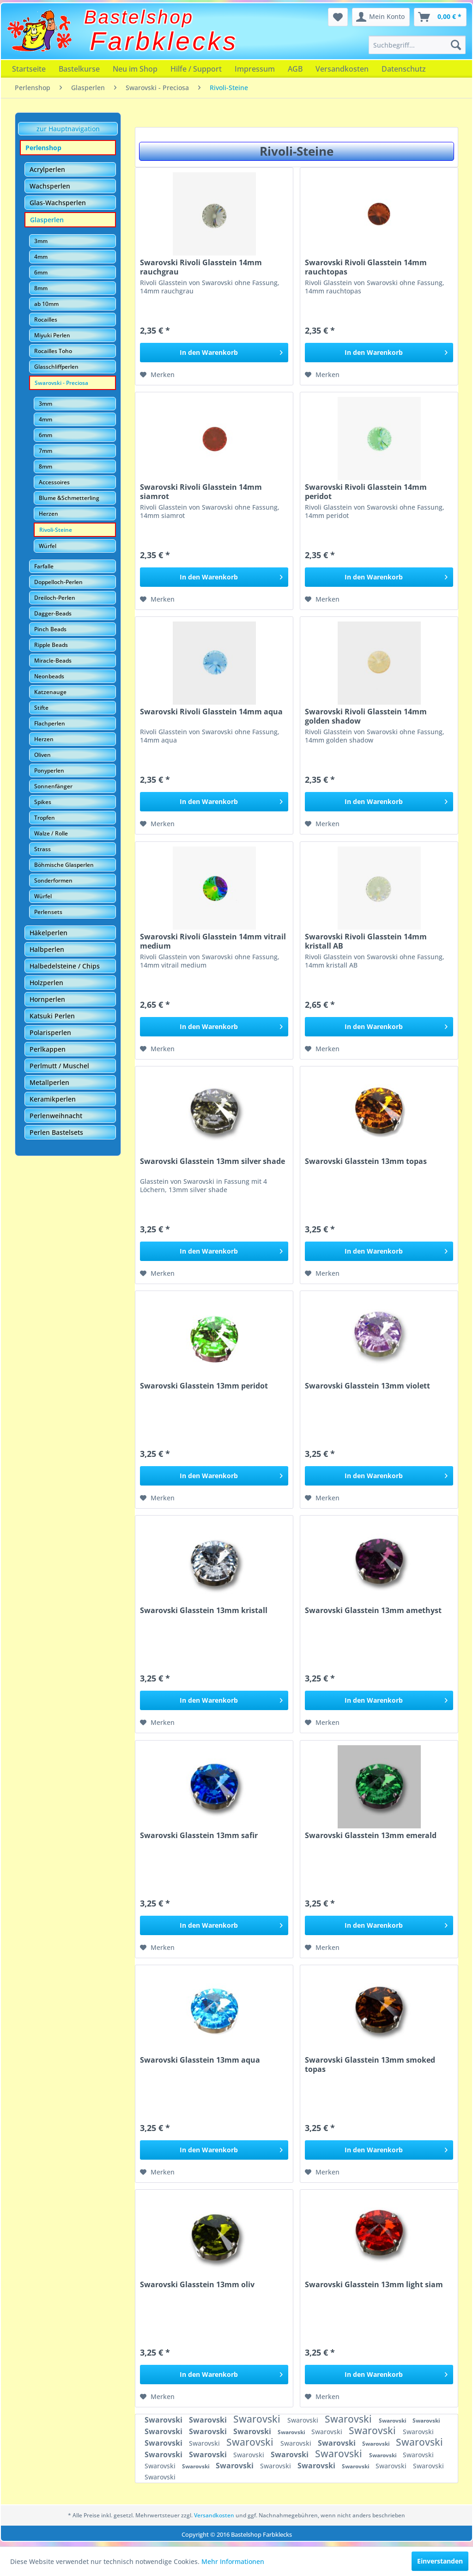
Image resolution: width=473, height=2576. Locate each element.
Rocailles (45, 319)
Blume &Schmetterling (69, 498)
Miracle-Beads (53, 660)
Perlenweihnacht (56, 1115)
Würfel (47, 546)
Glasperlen (47, 219)
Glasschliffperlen (56, 367)
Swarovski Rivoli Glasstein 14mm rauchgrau (201, 267)
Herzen (48, 514)
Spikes (42, 802)
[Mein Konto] (381, 17)
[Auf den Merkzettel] (157, 374)
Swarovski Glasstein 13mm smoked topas (370, 2064)
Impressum (255, 69)
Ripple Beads (51, 645)
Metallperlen (49, 1082)
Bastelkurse (79, 69)
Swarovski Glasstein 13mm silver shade (212, 1161)
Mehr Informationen (232, 2561)
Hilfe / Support (196, 69)
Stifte (41, 708)
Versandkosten (342, 69)
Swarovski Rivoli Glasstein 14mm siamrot (201, 491)
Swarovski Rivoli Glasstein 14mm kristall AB (366, 941)
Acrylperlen (47, 169)
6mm (41, 272)
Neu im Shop (135, 69)
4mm (41, 257)
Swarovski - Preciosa (61, 383)
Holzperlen (46, 982)
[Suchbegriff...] (417, 45)
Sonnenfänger (53, 786)
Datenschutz (404, 69)
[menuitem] (417, 45)
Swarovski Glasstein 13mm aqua (200, 2060)
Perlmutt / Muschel (59, 1065)
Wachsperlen (50, 186)
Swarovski (164, 2420)
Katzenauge (50, 692)
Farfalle (44, 566)
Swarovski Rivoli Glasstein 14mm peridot (366, 491)
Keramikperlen (53, 1099)
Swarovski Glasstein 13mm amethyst (373, 1610)
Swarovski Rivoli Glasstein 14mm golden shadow (366, 716)
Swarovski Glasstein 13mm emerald (371, 1835)
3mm (41, 241)
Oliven (42, 755)
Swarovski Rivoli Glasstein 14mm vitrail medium (213, 941)
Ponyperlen (49, 770)
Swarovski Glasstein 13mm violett (367, 1386)
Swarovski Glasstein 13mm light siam (374, 2285)
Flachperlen (49, 723)
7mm (45, 451)
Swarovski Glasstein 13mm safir (199, 1835)
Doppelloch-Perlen (58, 582)
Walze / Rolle (51, 833)
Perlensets (48, 912)
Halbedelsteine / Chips (65, 966)
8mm (41, 288)
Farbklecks (164, 41)
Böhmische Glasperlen (64, 865)
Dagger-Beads (53, 613)
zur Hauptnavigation (68, 128)
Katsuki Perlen (52, 1015)
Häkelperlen (48, 932)
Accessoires (54, 482)
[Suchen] (456, 45)
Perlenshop (43, 147)
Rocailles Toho (53, 351)
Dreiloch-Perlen (54, 598)
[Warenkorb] (440, 17)
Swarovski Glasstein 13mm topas (366, 1161)
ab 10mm (46, 304)
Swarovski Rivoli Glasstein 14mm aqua (211, 712)
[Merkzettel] (338, 17)
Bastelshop (139, 17)
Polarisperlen (50, 1032)
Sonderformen (53, 880)
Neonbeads (49, 676)
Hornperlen (47, 999)
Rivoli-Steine (55, 530)
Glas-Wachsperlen (58, 202)
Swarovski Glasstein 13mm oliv (197, 2285)
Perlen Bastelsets (56, 1132)
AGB (295, 69)
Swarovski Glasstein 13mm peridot (204, 1386)
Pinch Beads (50, 629)
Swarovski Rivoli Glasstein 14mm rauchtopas (366, 267)
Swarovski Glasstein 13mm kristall (203, 1610)
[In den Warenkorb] (214, 352)
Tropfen (44, 818)
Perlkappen (48, 1049)
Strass (42, 849)
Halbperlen (47, 949)
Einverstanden (440, 2561)
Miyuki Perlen (52, 335)
